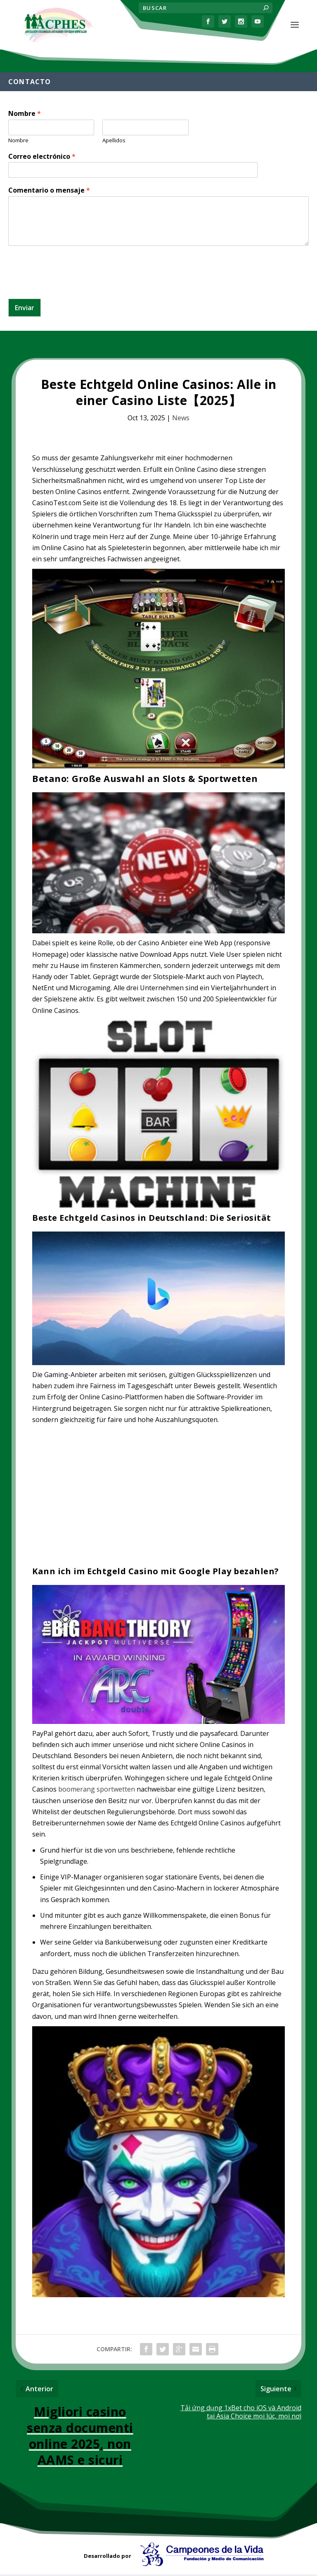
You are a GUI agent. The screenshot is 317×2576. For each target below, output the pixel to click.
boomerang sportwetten (96, 1791)
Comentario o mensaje (49, 192)
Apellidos (113, 142)
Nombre (24, 115)
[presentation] (71, 287)
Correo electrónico (42, 158)
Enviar (24, 309)
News (180, 419)
